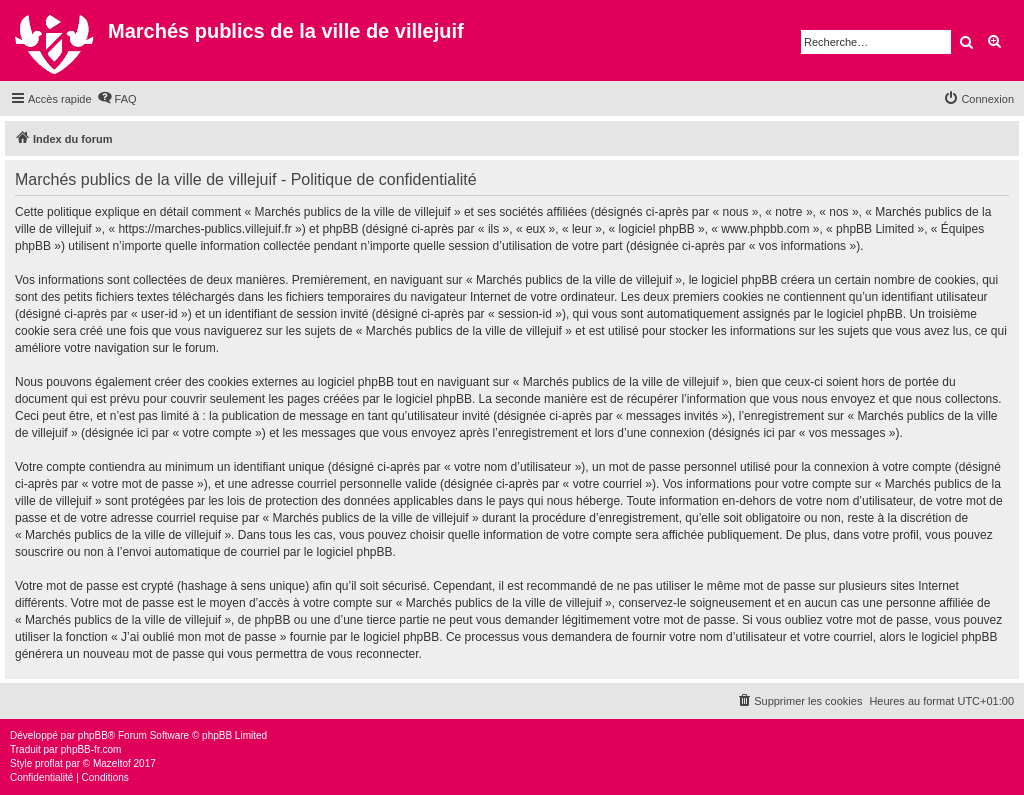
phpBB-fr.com (91, 749)
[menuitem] (117, 99)
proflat (49, 763)
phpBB (93, 735)
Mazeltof (112, 763)
